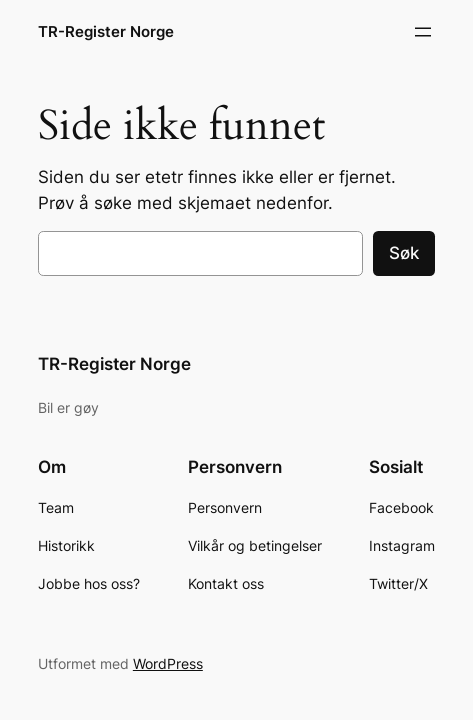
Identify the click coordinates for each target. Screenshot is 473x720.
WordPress (168, 663)
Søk (404, 253)
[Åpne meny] (423, 32)
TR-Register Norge (106, 32)
